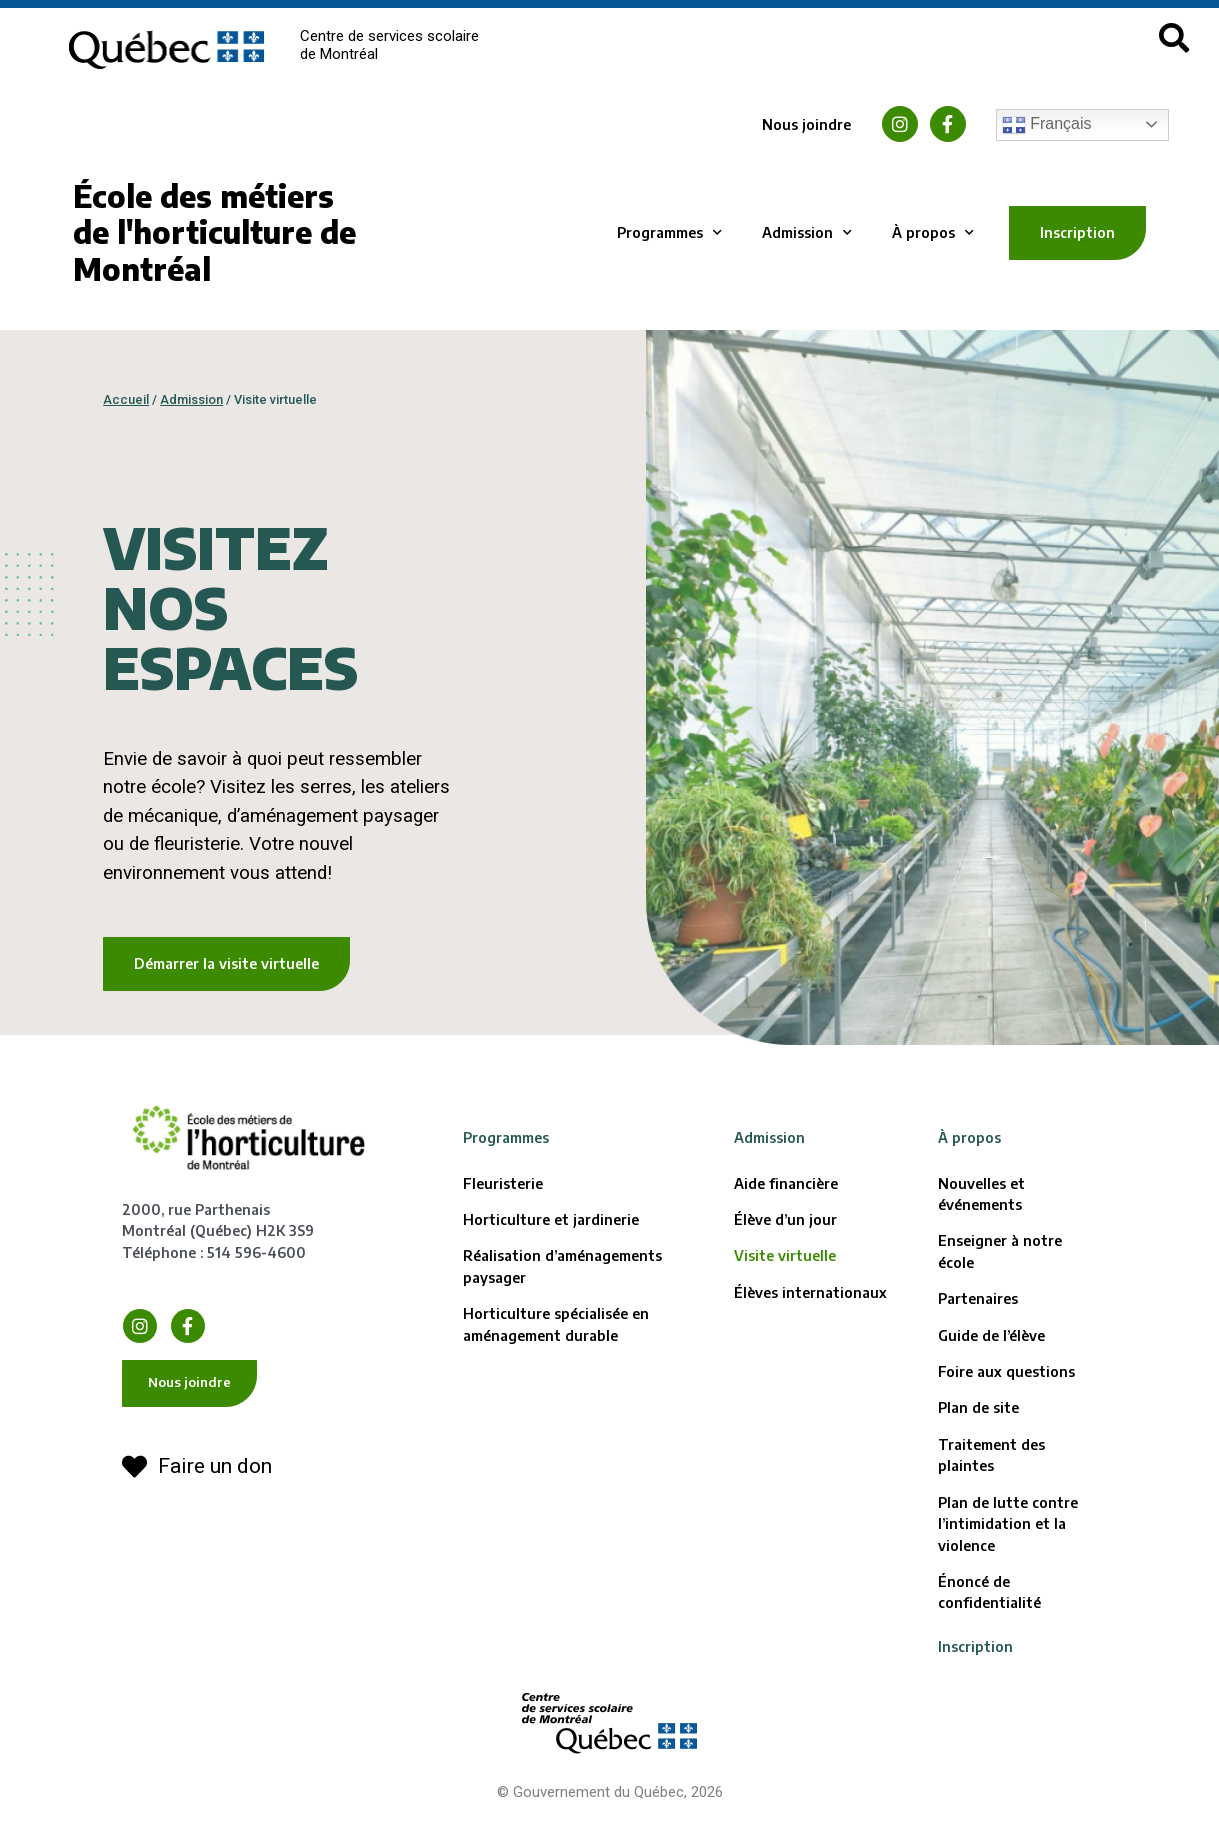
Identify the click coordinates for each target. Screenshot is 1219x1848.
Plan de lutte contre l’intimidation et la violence (1008, 1524)
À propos (933, 233)
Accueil (126, 399)
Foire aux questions (1006, 1371)
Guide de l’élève (991, 1335)
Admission (807, 233)
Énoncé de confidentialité (989, 1592)
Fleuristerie (503, 1183)
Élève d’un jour (785, 1219)
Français (1047, 125)
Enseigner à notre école (1000, 1251)
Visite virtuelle (785, 1255)
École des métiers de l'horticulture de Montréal (214, 233)
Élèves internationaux (810, 1292)
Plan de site (978, 1407)
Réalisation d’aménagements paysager (562, 1266)
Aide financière (786, 1183)
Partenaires (978, 1298)
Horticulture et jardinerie (551, 1219)
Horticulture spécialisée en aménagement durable (556, 1324)
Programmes (669, 233)
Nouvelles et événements (981, 1194)
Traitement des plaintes (991, 1455)
